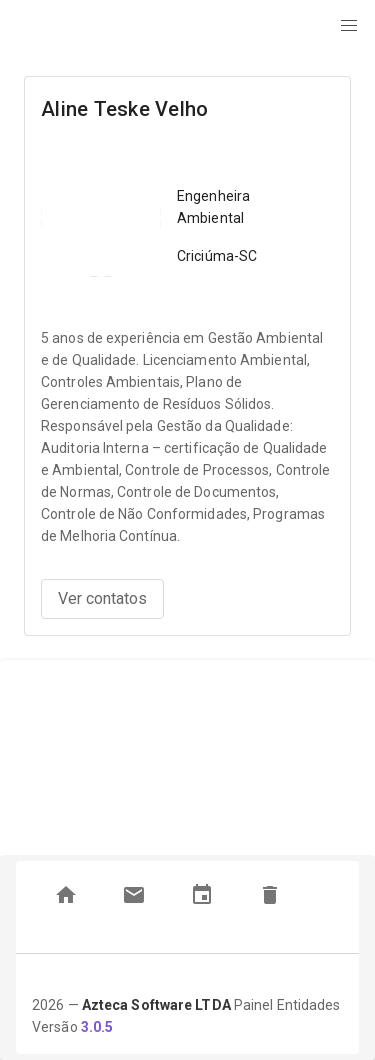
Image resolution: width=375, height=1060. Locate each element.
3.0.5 (97, 1027)
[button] (349, 26)
